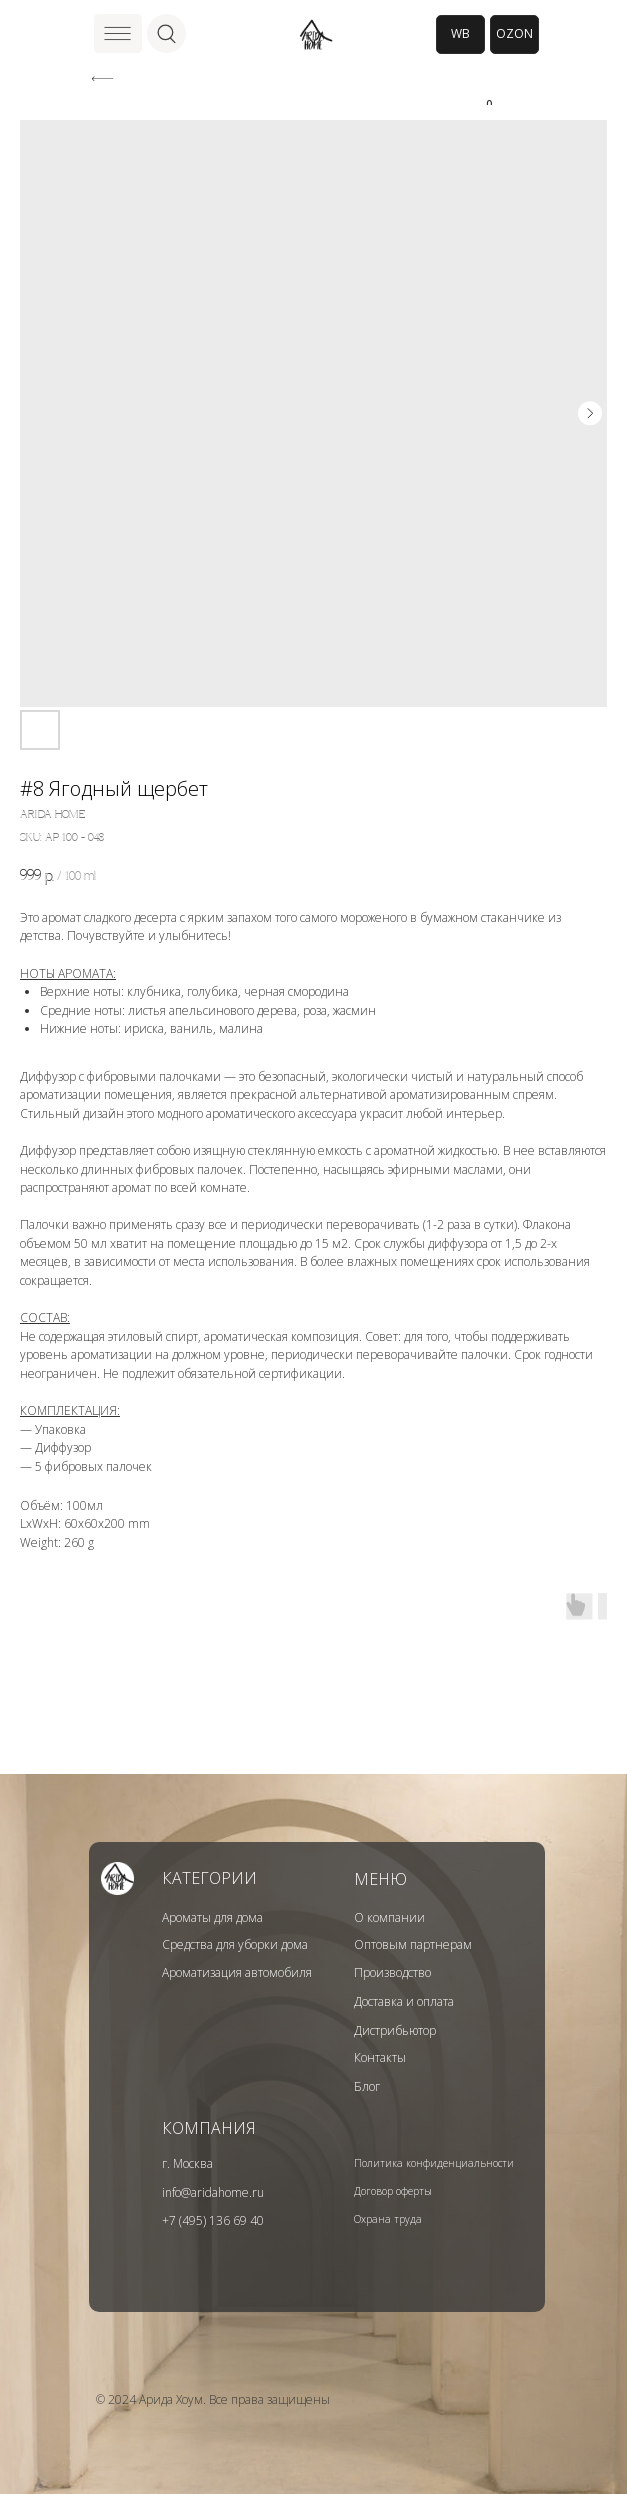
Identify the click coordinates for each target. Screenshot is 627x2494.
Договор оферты (393, 2191)
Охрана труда (388, 2219)
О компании (389, 1917)
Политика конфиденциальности (434, 2163)
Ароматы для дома (212, 1917)
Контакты (380, 2057)
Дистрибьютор (395, 2030)
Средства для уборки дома (235, 1944)
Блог (367, 2086)
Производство (392, 1972)
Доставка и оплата (404, 2001)
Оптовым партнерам (413, 1944)
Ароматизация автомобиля (237, 1972)
